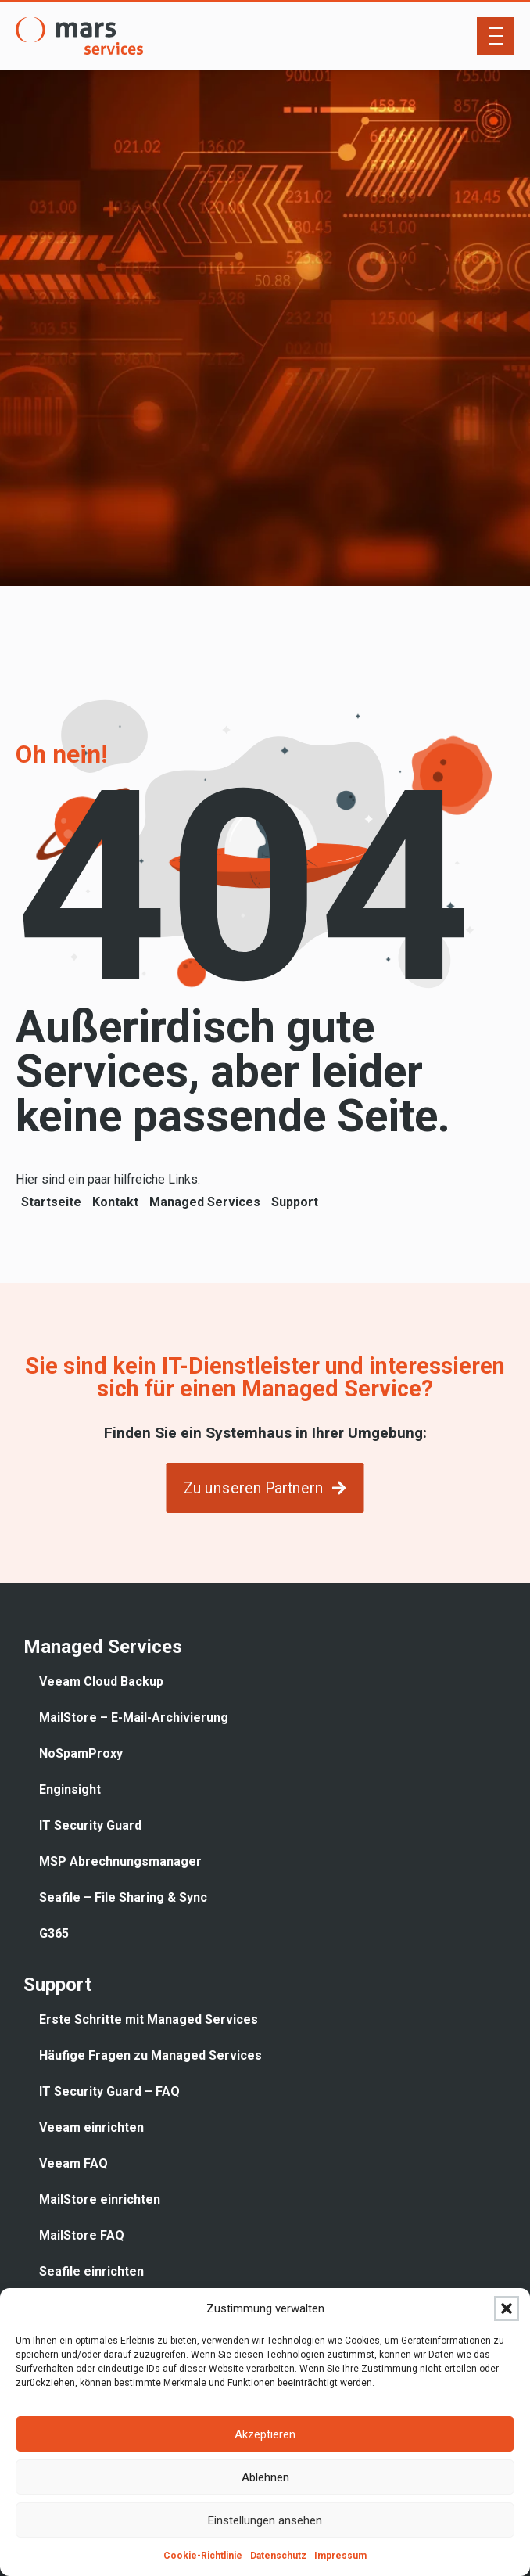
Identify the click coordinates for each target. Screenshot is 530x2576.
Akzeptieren (265, 2434)
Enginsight (70, 1789)
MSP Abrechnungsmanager (120, 1861)
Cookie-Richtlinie (202, 2555)
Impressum (340, 2555)
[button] (506, 2308)
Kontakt (115, 1202)
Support (294, 1202)
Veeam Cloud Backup (101, 1681)
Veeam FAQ (73, 2163)
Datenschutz (278, 2555)
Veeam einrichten (91, 2127)
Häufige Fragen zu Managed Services (150, 2055)
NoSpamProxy (81, 1753)
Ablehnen (265, 2477)
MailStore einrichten (99, 2199)
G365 (54, 1933)
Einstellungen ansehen (265, 2520)
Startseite (51, 1202)
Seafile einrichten (91, 2271)
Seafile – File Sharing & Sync (123, 1897)
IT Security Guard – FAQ (109, 2091)
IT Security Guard (90, 1825)
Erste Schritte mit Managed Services (148, 2019)
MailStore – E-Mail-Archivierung (133, 1717)
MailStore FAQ (81, 2235)
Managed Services (204, 1202)
